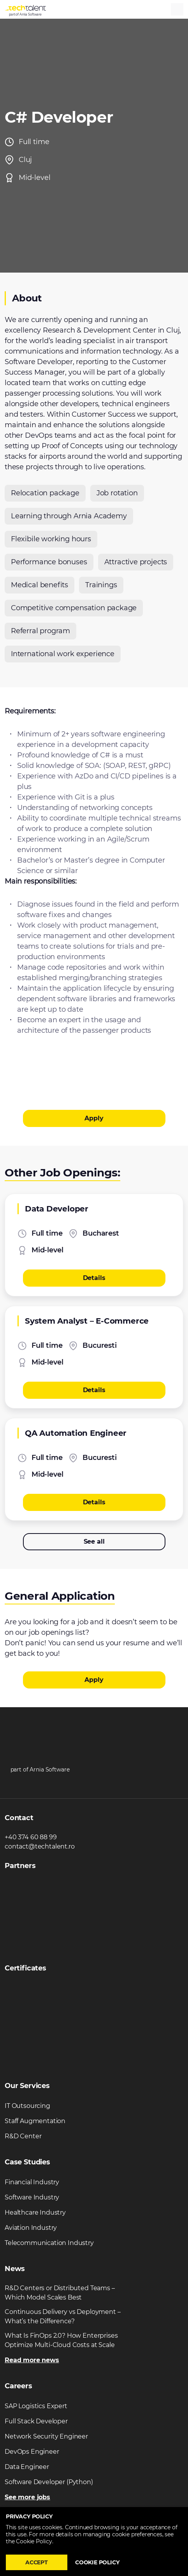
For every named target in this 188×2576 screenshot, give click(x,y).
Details (94, 1278)
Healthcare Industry (35, 2212)
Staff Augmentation (35, 2121)
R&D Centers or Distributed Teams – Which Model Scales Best (60, 2292)
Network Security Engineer (46, 2436)
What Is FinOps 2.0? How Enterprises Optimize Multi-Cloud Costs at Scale (61, 2340)
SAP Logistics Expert (36, 2406)
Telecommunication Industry (49, 2243)
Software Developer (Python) (49, 2482)
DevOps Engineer (32, 2451)
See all (94, 1541)
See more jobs (27, 2497)
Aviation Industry (31, 2227)
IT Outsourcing (27, 2105)
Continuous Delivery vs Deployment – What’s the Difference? (62, 2316)
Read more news (32, 2360)
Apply (93, 1118)
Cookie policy (97, 2562)
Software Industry (32, 2197)
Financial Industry (32, 2182)
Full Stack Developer (36, 2421)
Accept (36, 2562)
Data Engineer (27, 2466)
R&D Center (23, 2136)
